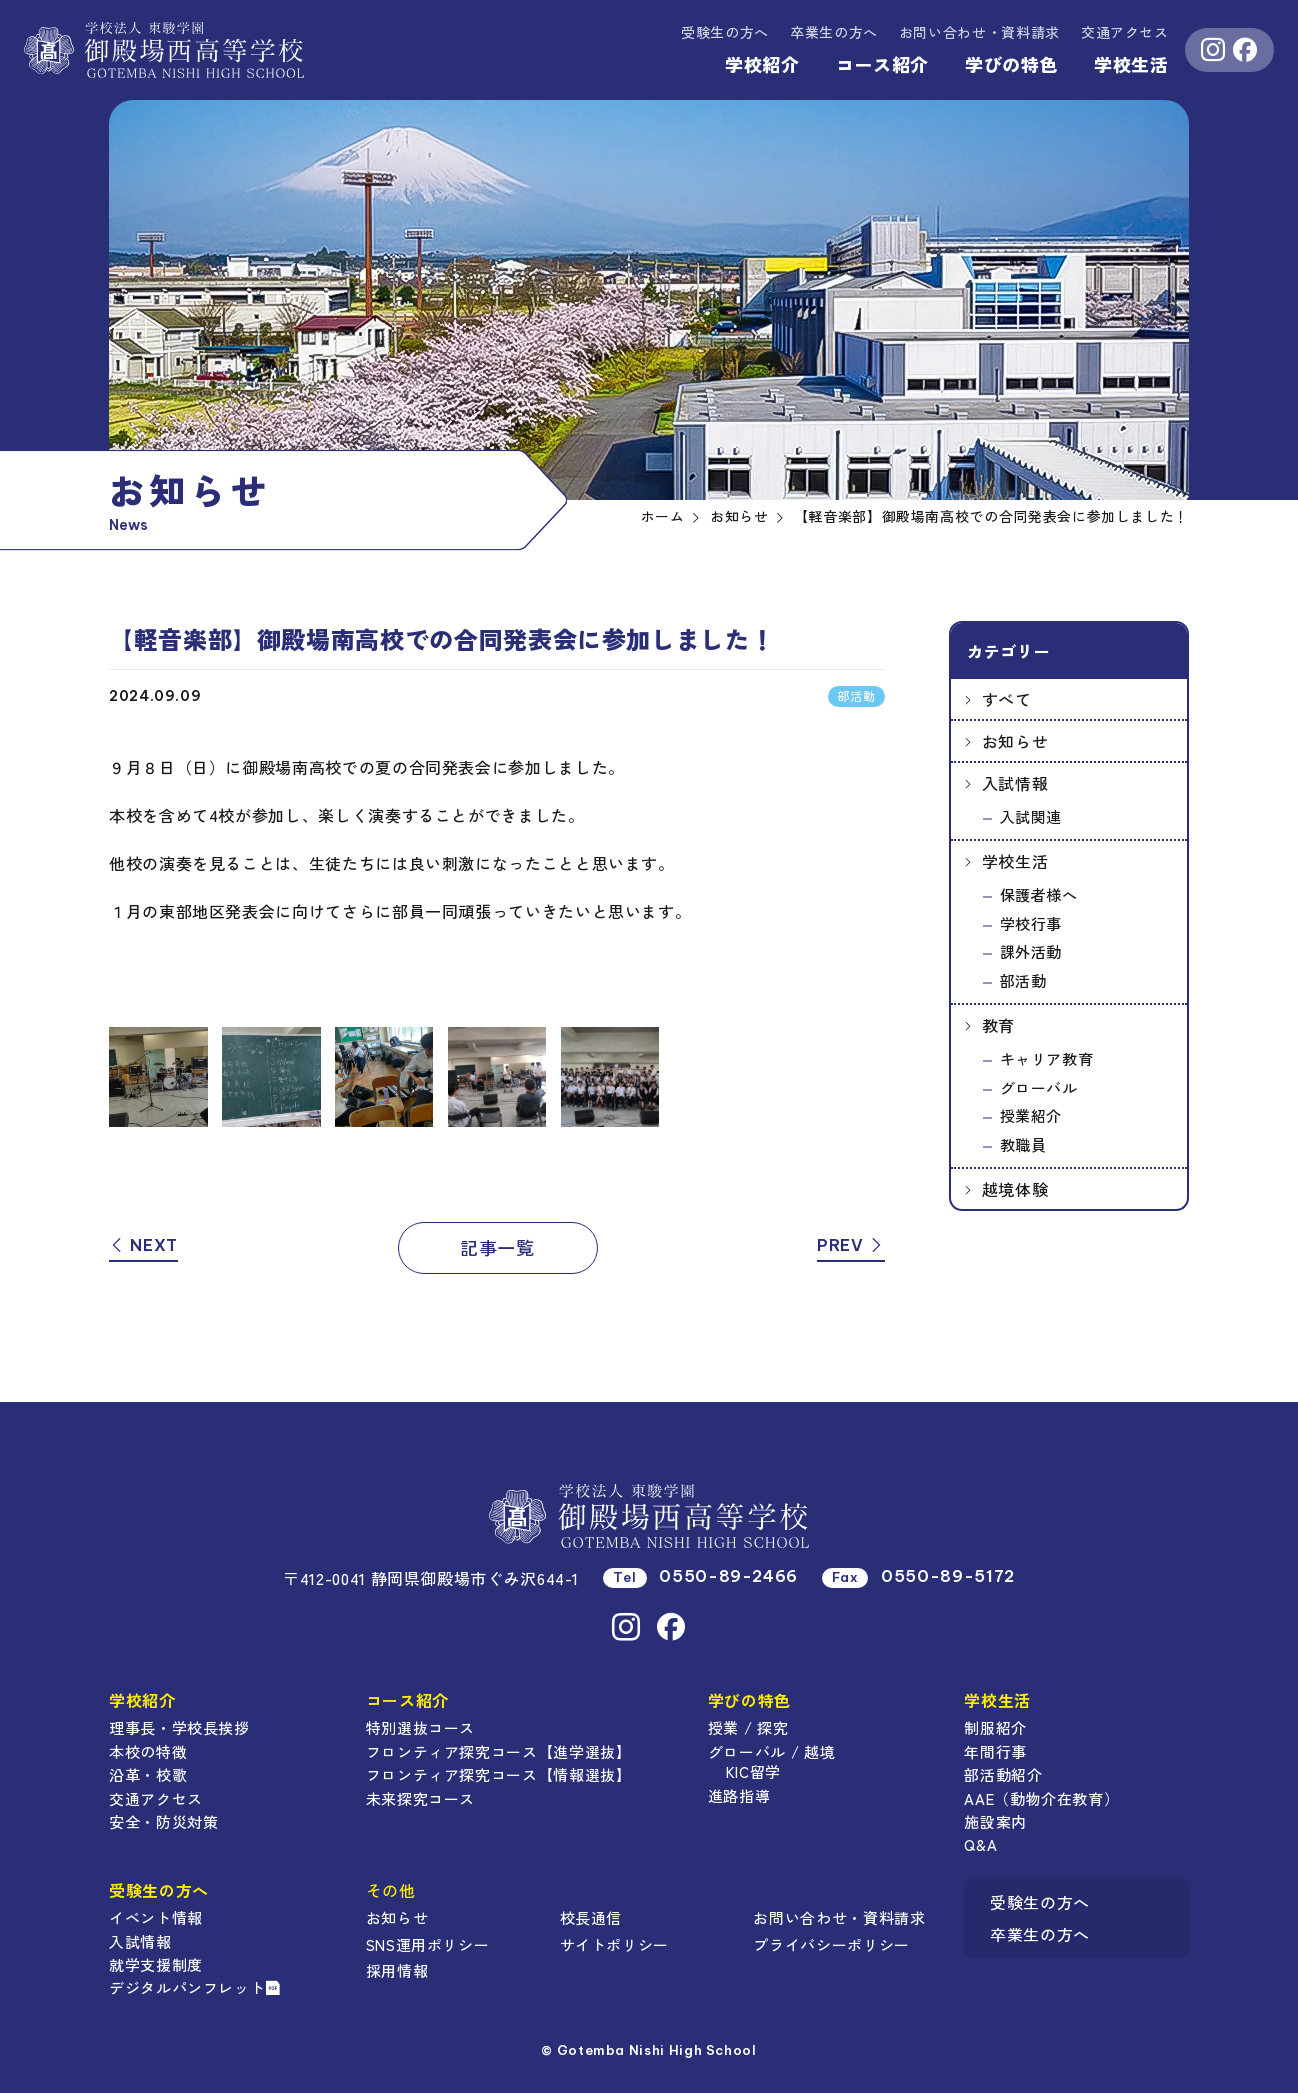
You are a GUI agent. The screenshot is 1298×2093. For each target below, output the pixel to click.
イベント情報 (156, 1917)
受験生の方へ (725, 32)
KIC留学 (753, 1771)
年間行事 (995, 1751)
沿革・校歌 (148, 1774)
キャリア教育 (1047, 1058)
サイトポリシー (614, 1944)
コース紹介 (882, 64)
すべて (1007, 699)
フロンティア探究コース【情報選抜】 (499, 1774)
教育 (998, 1025)
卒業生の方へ (834, 32)
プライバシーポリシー (831, 1944)
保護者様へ (1039, 894)
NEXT (143, 1245)
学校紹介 (762, 64)
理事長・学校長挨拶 (179, 1727)
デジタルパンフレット (195, 1987)
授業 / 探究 (748, 1727)
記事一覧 (497, 1247)
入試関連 (1031, 816)
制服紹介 (995, 1727)
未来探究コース (420, 1798)
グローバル (1039, 1087)
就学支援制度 (156, 1964)
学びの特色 (1011, 64)
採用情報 (397, 1970)
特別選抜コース (420, 1727)
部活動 (1023, 980)
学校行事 (1031, 923)
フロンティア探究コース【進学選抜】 (499, 1751)
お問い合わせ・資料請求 (839, 1917)
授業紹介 (1031, 1115)
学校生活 (1131, 64)
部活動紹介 (1003, 1774)
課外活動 (1031, 951)
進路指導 (739, 1795)
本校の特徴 (148, 1751)
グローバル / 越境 (771, 1751)
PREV (851, 1245)
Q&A (980, 1844)
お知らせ (1015, 741)
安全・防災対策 (163, 1821)
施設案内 (995, 1821)
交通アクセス (1125, 32)
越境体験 (1015, 1189)
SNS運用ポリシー (428, 1944)
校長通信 (591, 1917)
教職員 (1023, 1144)
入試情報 (1015, 783)
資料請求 (979, 32)
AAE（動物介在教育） (1041, 1798)
